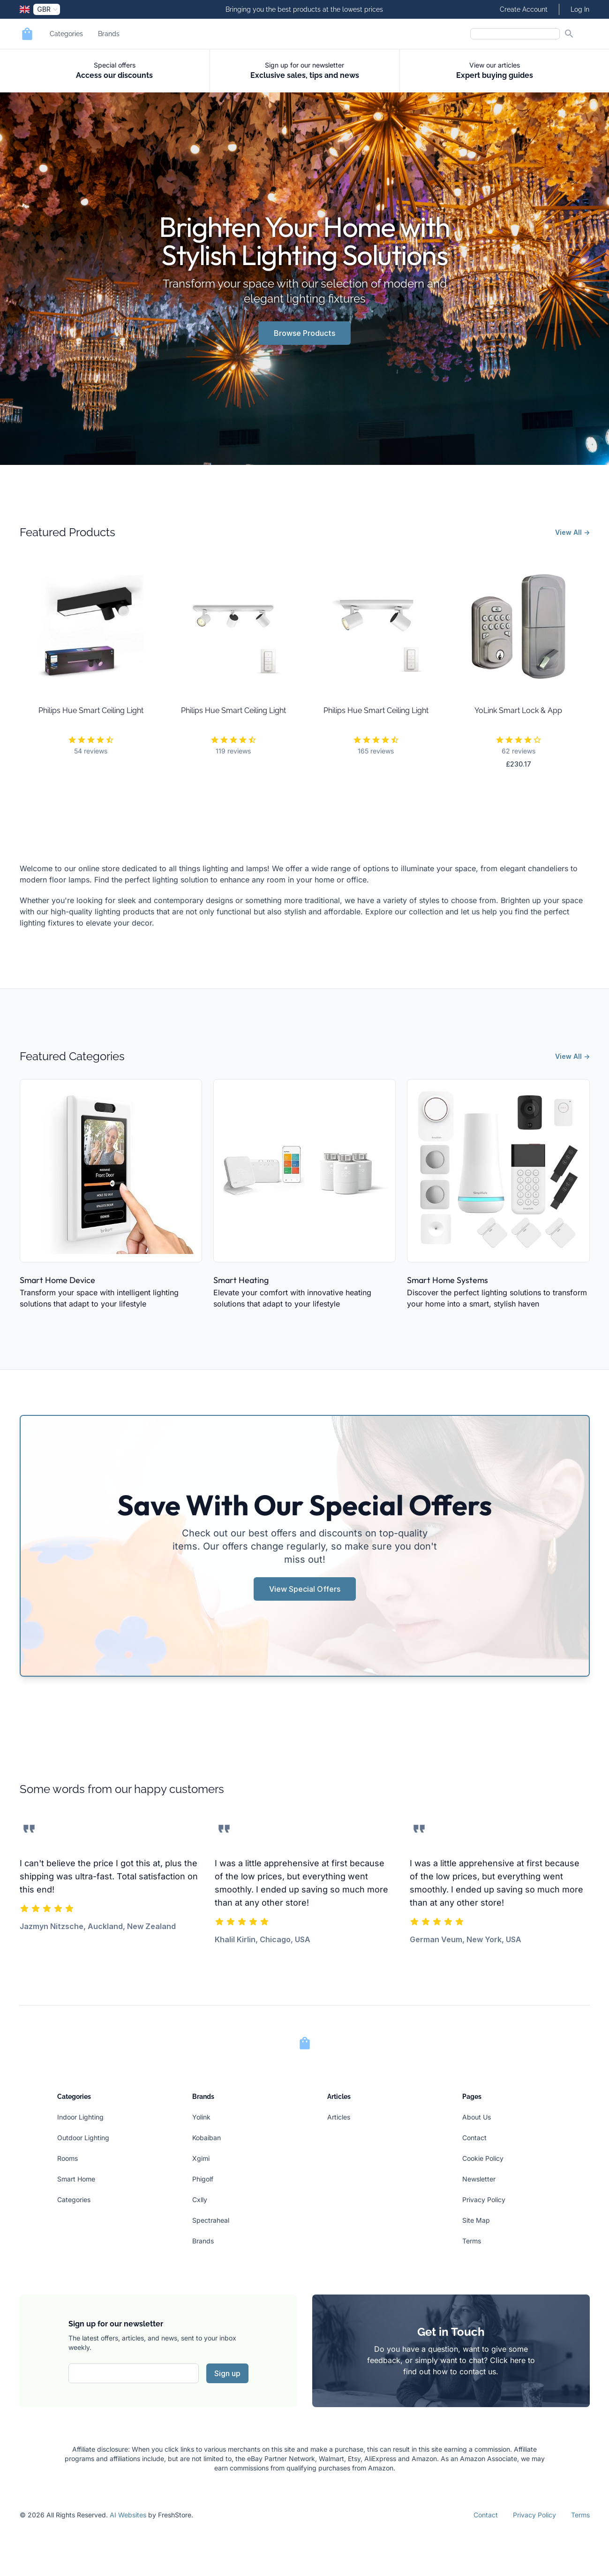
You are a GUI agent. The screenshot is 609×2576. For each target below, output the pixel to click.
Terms (471, 2241)
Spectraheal (210, 2220)
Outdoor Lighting (83, 2138)
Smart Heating (241, 1280)
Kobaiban (206, 2138)
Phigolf (202, 2179)
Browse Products (304, 333)
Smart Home (76, 2179)
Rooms (67, 2158)
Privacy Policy (483, 2200)
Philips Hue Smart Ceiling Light (90, 710)
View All (572, 532)
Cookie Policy (483, 2158)
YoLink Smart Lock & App (518, 710)
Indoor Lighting (80, 2117)
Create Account (524, 9)
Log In (580, 9)
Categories (66, 34)
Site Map (476, 2220)
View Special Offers (304, 1589)
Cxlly (199, 2200)
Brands (109, 34)
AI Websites (128, 2515)
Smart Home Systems (447, 1280)
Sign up (227, 2373)
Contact (474, 2138)
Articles (338, 2117)
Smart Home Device (57, 1280)
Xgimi (201, 2158)
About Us (476, 2117)
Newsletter (479, 2179)
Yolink (201, 2117)
